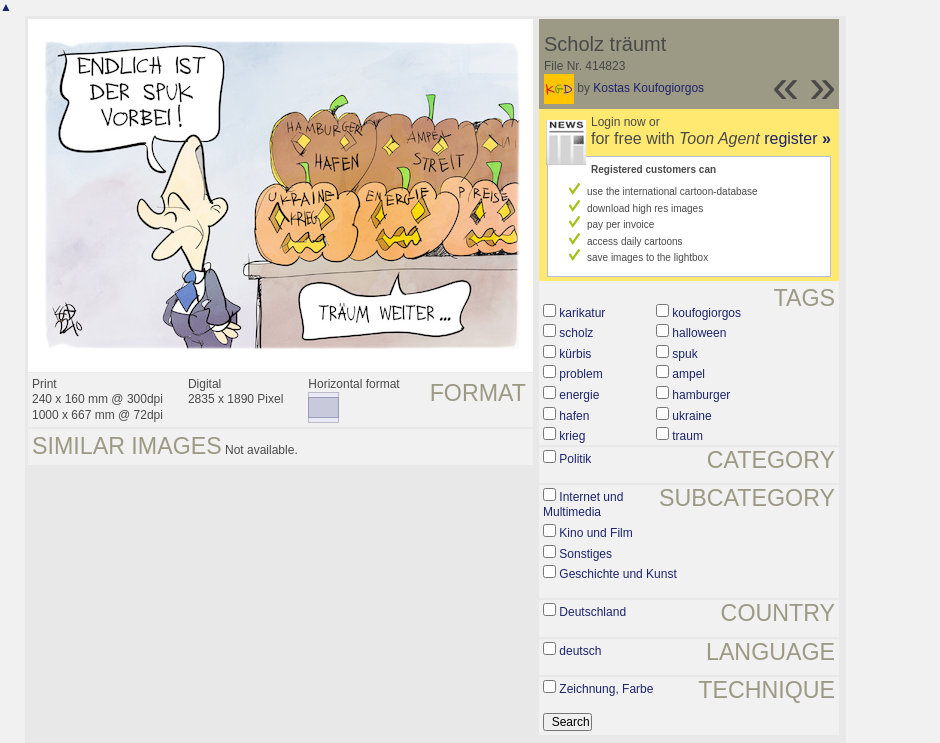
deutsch (580, 651)
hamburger (701, 395)
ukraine (691, 416)
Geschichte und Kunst (617, 574)
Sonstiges (585, 554)
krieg (572, 436)
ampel (688, 374)
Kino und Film (595, 533)
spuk (684, 354)
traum (687, 436)
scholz (576, 333)
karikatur (582, 313)
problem (580, 374)
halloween (699, 333)
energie (579, 395)
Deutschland (592, 612)
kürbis (575, 354)
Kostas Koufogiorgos (648, 88)
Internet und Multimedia (583, 505)
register (797, 138)
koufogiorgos (706, 313)
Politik (575, 459)
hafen (574, 416)
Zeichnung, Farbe (606, 689)
